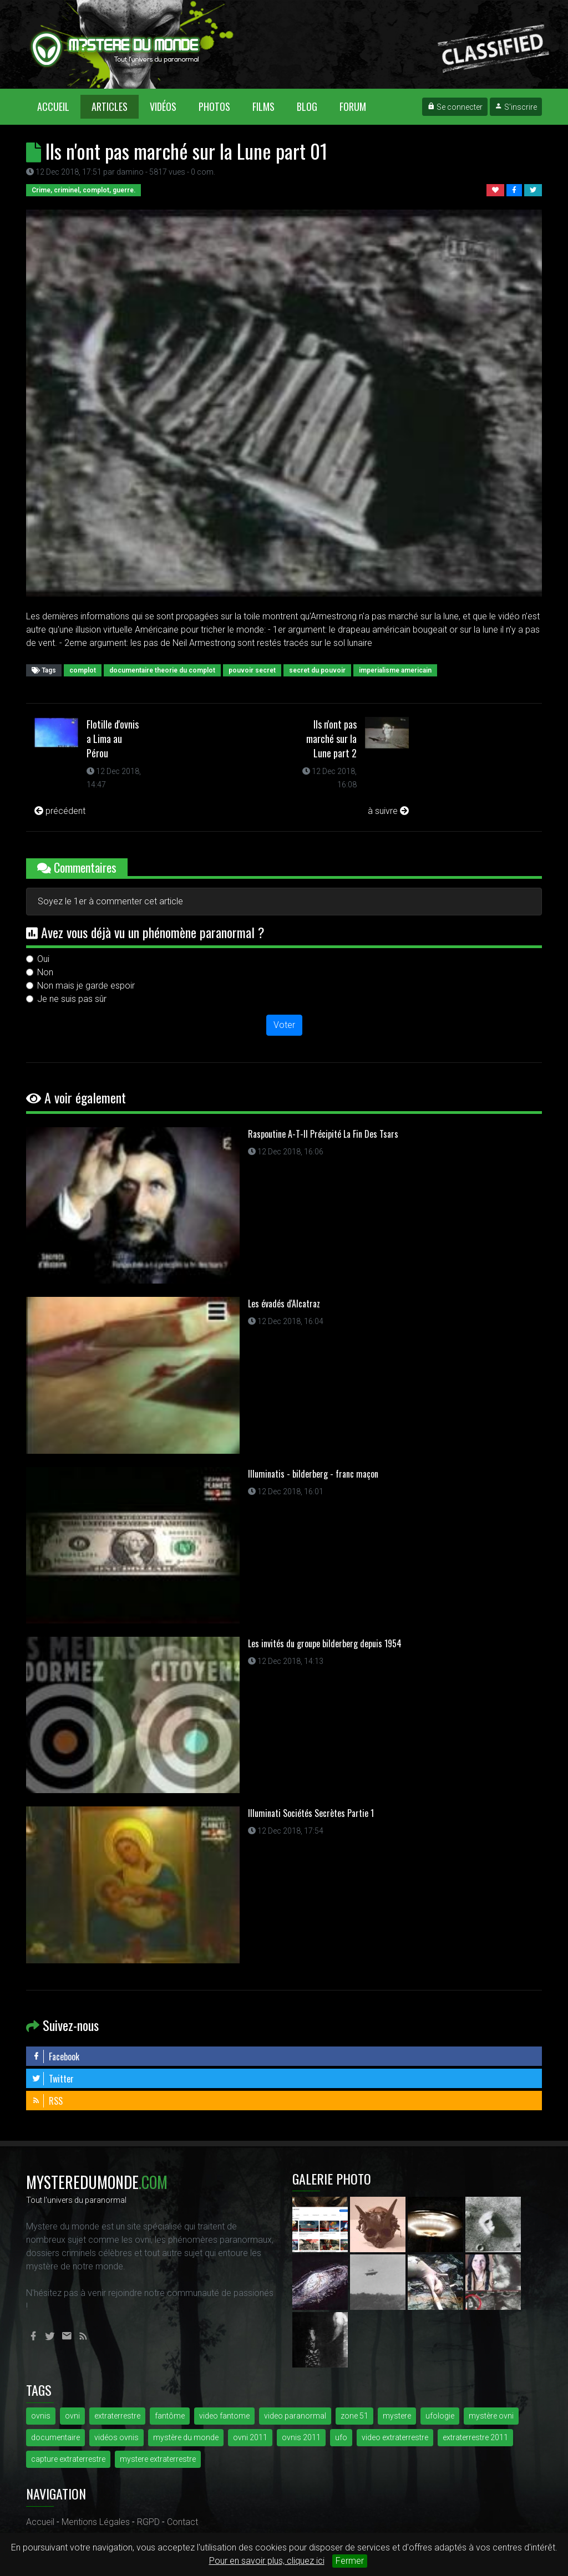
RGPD (148, 2522)
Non (45, 972)
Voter (284, 1025)
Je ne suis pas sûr (71, 999)
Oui (43, 959)
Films (263, 106)
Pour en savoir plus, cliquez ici (266, 2560)
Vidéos (163, 106)
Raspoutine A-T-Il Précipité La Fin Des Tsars (323, 1134)
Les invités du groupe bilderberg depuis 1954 (325, 1643)
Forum (352, 106)
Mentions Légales (96, 2522)
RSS (47, 2100)
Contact (182, 2522)
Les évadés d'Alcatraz (284, 1303)
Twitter (53, 2078)
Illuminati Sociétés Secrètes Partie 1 (311, 1813)
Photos (214, 106)
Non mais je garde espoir (86, 985)
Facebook (55, 2056)
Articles (110, 106)
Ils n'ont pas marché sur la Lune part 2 (331, 738)
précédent (59, 811)
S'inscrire (516, 107)
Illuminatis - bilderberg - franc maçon (313, 1473)
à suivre (388, 811)
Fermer (350, 2560)
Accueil (58, 106)
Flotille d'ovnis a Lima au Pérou (113, 738)
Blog (307, 106)
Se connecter (455, 107)
